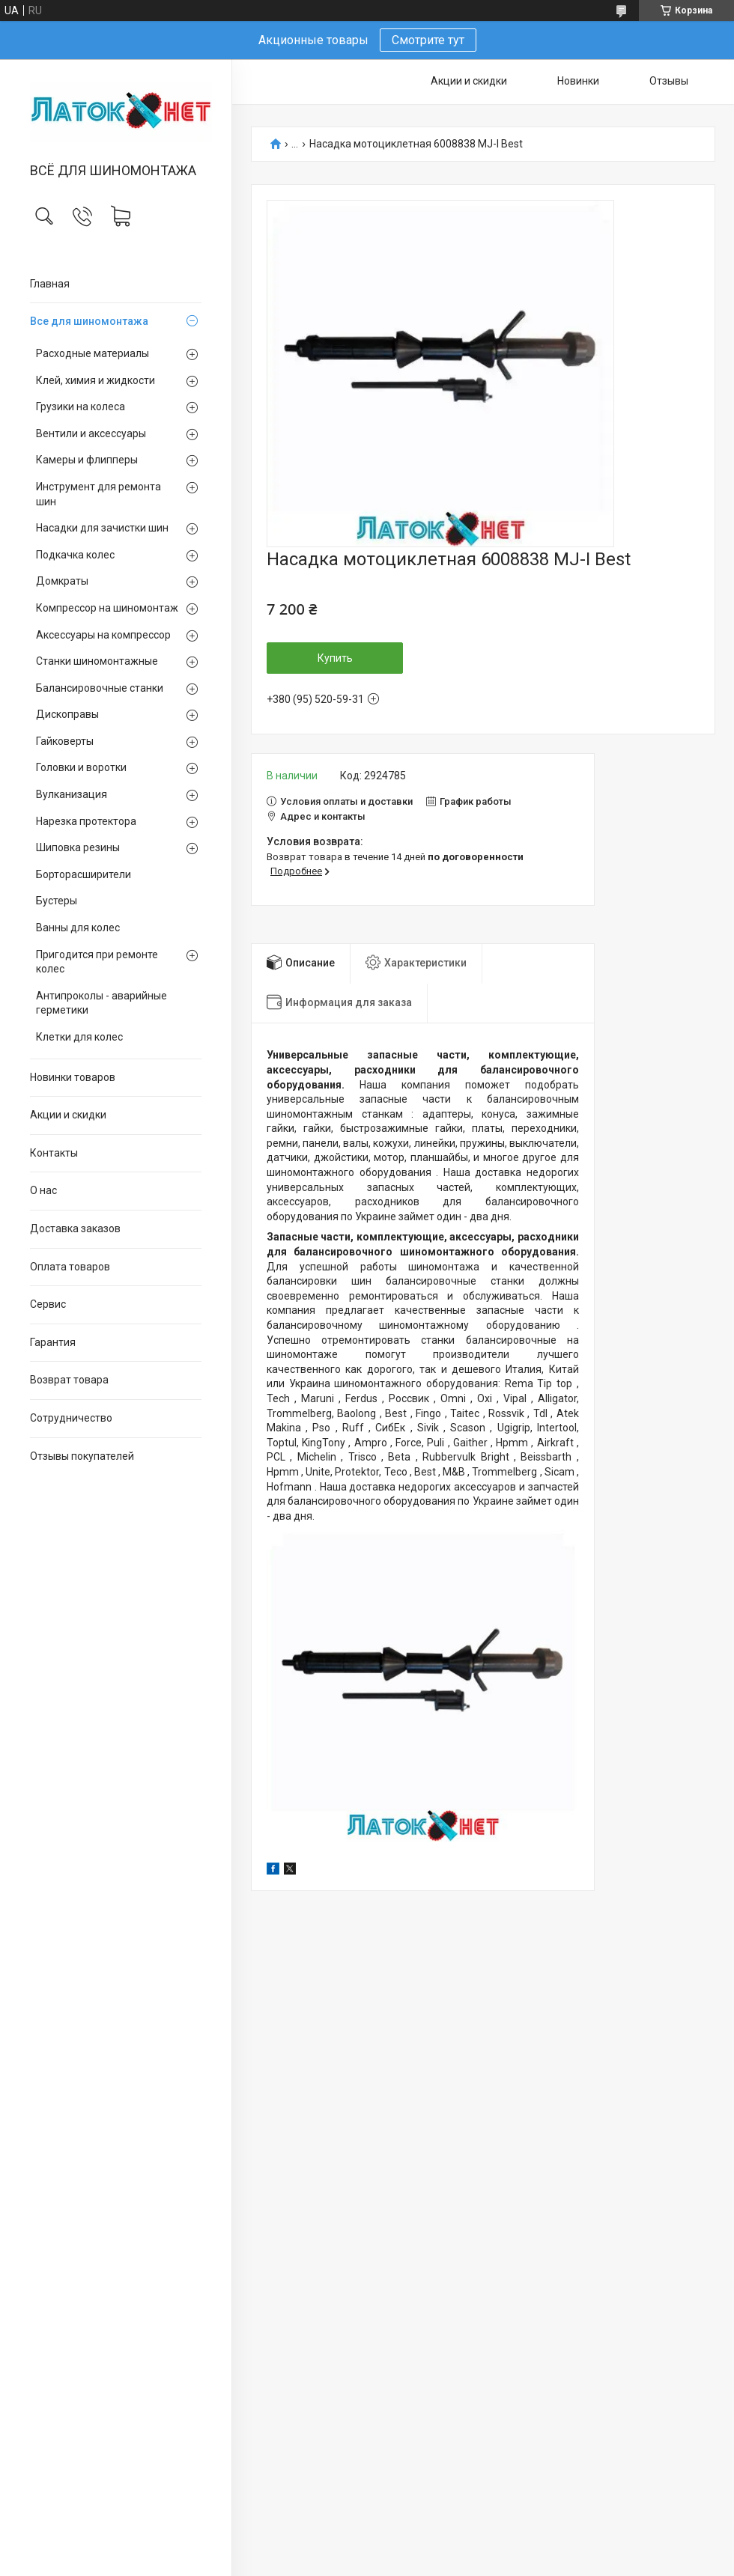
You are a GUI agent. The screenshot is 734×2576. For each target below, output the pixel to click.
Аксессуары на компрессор (103, 635)
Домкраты (62, 581)
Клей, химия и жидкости (95, 380)
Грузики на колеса (80, 406)
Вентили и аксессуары (91, 433)
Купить (335, 658)
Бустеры (56, 901)
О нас (43, 1190)
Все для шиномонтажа (89, 321)
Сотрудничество (71, 1418)
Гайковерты (65, 741)
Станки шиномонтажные (97, 661)
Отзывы (668, 81)
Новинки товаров (72, 1077)
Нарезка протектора (86, 821)
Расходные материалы (92, 353)
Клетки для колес (79, 1037)
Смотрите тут (428, 40)
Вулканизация (71, 794)
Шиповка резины (78, 847)
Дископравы (67, 714)
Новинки (578, 81)
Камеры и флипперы (87, 460)
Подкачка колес (75, 555)
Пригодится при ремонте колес (97, 962)
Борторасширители (83, 874)
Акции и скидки (68, 1115)
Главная (50, 284)
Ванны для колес (78, 928)
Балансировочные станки (99, 688)
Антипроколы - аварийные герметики (101, 1003)
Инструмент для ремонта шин (98, 494)
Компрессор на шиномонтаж (107, 608)
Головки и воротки (81, 767)
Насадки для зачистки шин (102, 528)
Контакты (54, 1153)
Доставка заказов (75, 1228)
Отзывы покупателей (82, 1456)
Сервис (48, 1304)
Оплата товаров (70, 1267)
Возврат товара (69, 1380)
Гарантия (53, 1342)
